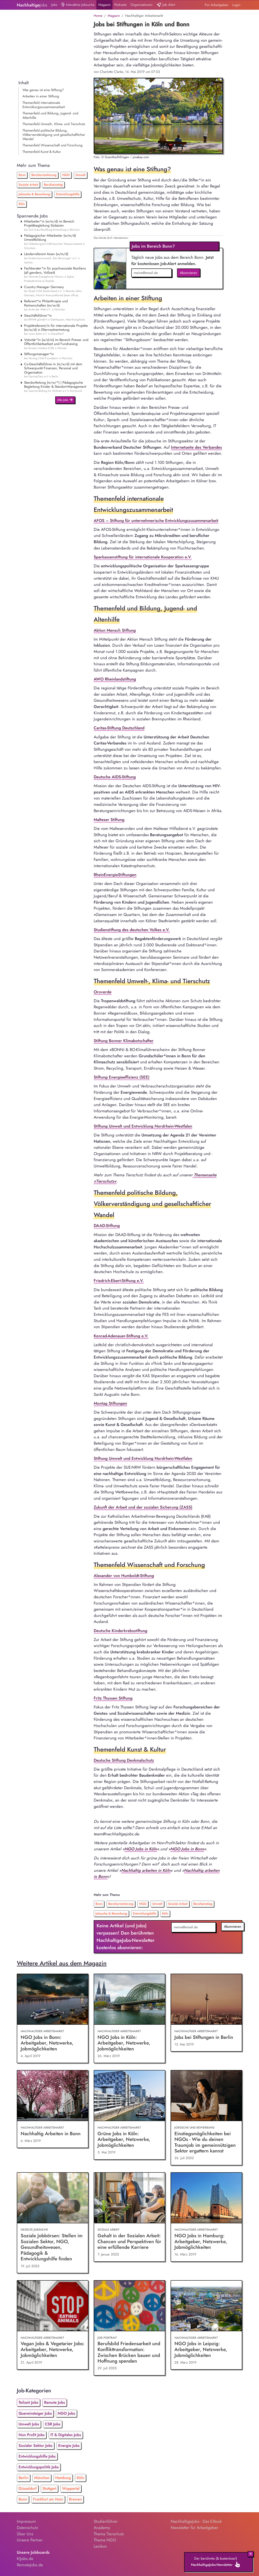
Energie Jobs (69, 2445)
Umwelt (80, 175)
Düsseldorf (28, 2488)
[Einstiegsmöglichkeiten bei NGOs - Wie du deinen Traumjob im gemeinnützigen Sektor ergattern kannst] (206, 2095)
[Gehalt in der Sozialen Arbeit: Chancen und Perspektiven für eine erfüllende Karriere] (129, 2198)
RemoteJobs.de (30, 2565)
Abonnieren (188, 272)
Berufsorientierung (43, 175)
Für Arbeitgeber (216, 4)
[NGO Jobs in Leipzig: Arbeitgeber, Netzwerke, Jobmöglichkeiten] (206, 2306)
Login (236, 4)
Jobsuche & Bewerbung (34, 194)
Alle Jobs (65, 400)
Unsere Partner (30, 2540)
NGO (66, 175)
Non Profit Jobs (32, 2435)
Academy (102, 2528)
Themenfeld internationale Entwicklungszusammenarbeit (43, 104)
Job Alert (165, 5)
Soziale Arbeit (28, 184)
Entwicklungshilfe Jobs (37, 2456)
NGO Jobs (66, 2413)
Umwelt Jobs (29, 2424)
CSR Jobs (52, 2424)
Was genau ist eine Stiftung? (43, 89)
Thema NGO (105, 2540)
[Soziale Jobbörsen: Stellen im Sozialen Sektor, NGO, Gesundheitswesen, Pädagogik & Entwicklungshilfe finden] (52, 2198)
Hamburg (63, 2477)
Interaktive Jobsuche (77, 5)
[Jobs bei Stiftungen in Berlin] (206, 1999)
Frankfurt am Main (48, 2499)
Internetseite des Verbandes (196, 447)
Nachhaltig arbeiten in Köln (146, 1870)
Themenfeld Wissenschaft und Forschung (52, 145)
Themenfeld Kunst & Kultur (41, 151)
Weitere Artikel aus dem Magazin (62, 1963)
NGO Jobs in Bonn (187, 1849)
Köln (22, 204)
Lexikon (100, 2546)
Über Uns (25, 2534)
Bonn (22, 175)
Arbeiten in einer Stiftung (40, 96)
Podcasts (120, 4)
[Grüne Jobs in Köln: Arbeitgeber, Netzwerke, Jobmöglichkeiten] (129, 2095)
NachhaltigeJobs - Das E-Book (196, 2521)
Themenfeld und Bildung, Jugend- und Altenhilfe (50, 115)
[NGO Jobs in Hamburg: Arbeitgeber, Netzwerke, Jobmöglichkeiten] (206, 2198)
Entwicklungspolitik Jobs (39, 2467)
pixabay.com (141, 157)
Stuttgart (49, 2488)
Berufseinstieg (53, 184)
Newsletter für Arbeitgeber (194, 2528)
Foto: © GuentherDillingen (112, 157)
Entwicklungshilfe (67, 194)
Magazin (104, 4)
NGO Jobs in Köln (140, 1849)
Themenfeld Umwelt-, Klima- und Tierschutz (53, 123)
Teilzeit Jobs (28, 2402)
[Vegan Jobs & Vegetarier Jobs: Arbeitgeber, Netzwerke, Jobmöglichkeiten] (52, 2306)
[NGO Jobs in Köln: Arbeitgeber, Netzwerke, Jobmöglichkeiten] (129, 1999)
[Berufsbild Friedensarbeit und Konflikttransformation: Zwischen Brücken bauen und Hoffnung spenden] (129, 2306)
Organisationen (142, 4)
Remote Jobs (54, 2402)
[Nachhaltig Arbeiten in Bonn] (52, 2095)
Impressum (26, 2521)
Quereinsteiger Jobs (35, 2413)
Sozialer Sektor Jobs (35, 2445)
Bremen (75, 2499)
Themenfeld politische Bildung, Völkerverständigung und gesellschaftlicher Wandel (53, 135)
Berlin (23, 2477)
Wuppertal (71, 2488)
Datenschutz (27, 2528)
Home (98, 15)
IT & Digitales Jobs (65, 2435)
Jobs (54, 4)
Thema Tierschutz (109, 2534)
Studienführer (106, 2521)
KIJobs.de (25, 2559)
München (41, 2477)
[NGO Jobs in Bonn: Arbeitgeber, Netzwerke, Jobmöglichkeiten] (52, 1999)
